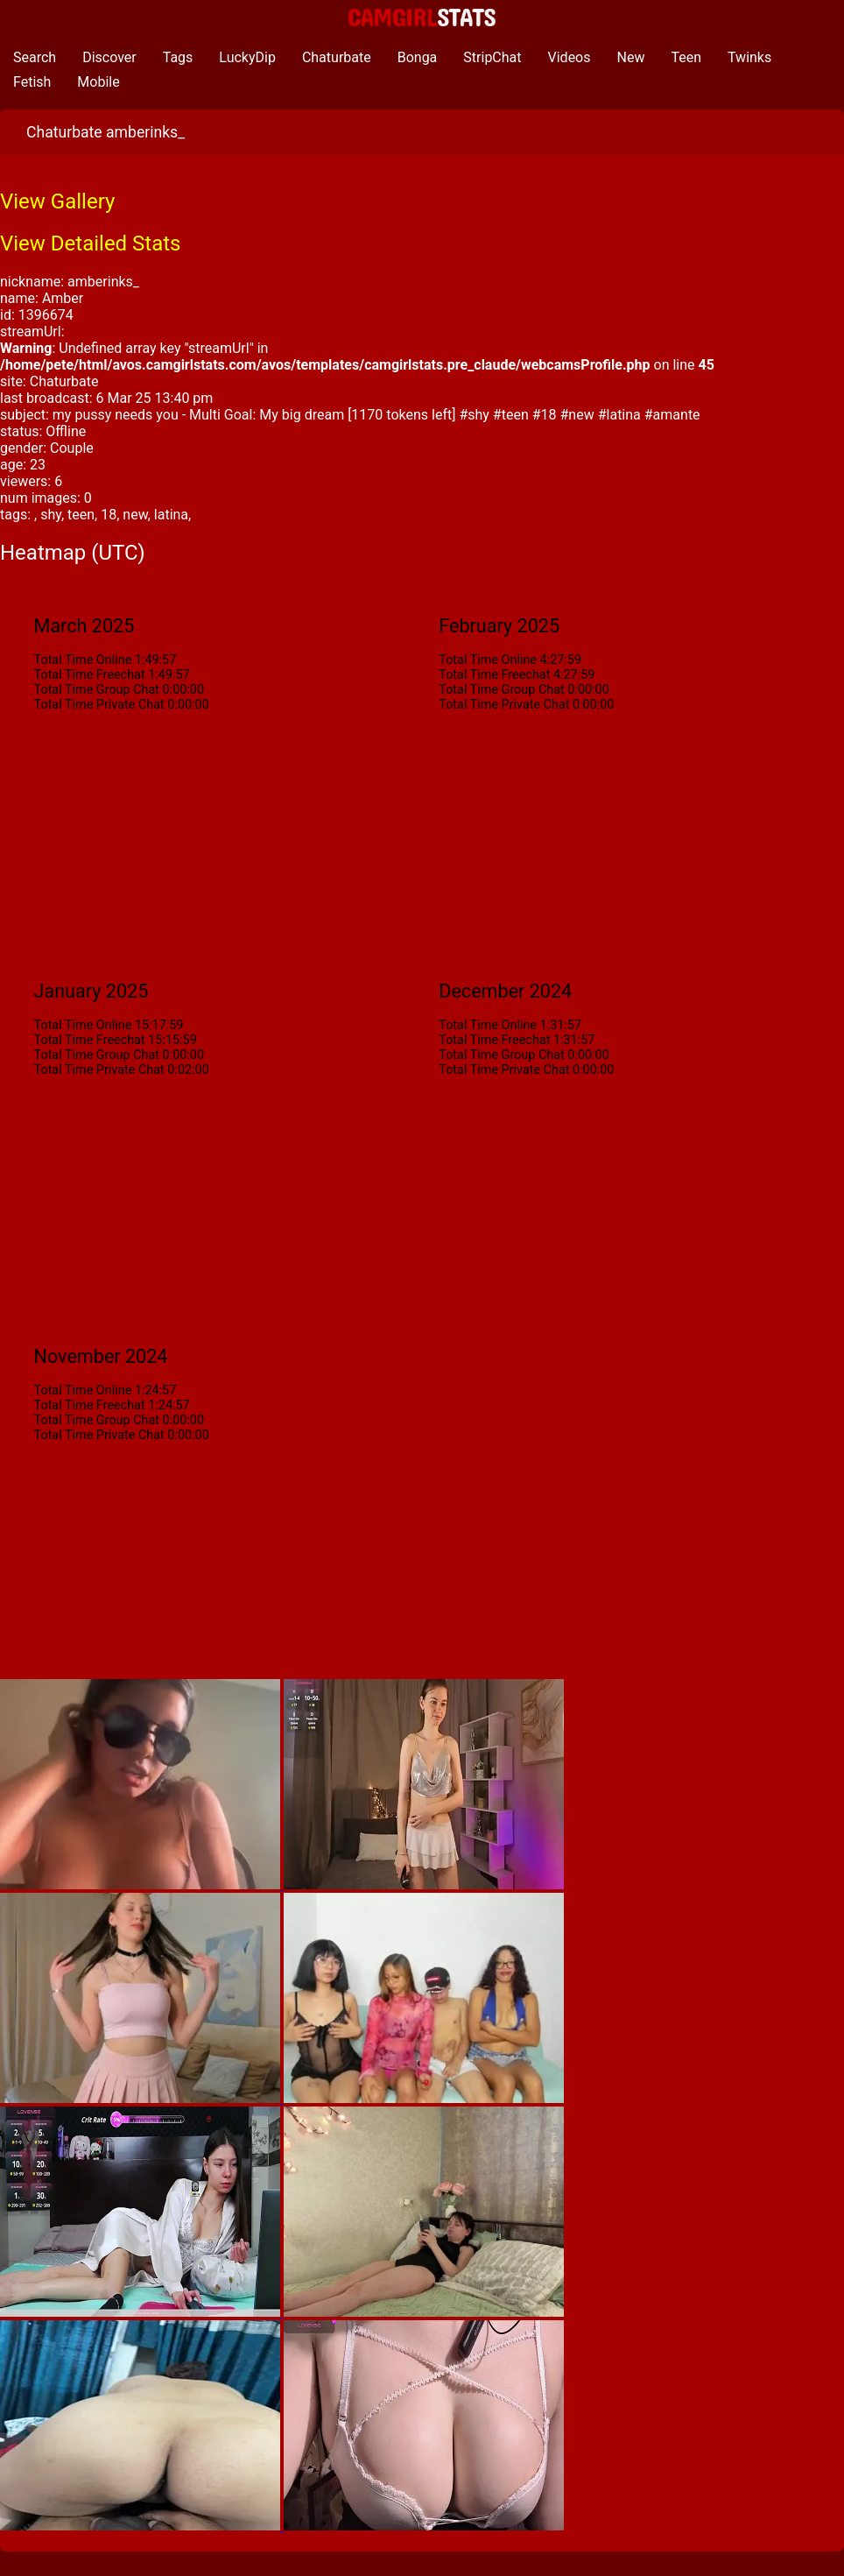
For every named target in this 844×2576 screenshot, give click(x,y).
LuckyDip (247, 57)
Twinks (749, 57)
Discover (109, 57)
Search (34, 57)
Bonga (417, 57)
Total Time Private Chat (99, 704)
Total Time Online (83, 660)
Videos (569, 57)
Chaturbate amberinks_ (105, 132)
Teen (686, 57)
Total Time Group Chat (96, 689)
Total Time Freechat (89, 674)
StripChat (492, 57)
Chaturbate (336, 57)
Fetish (32, 82)
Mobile (98, 82)
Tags (178, 57)
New (631, 57)
